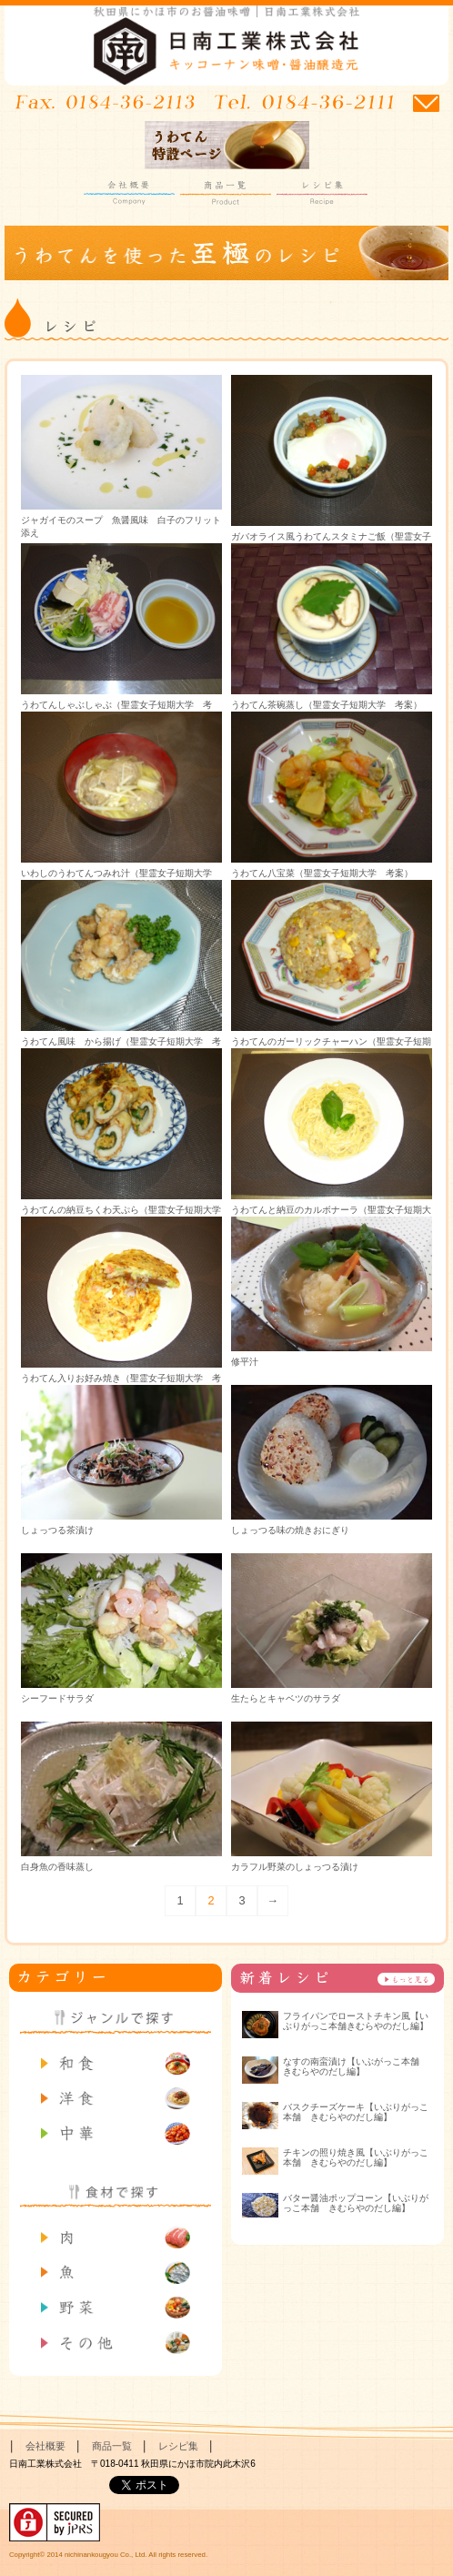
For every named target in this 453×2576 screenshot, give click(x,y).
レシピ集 (322, 193)
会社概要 (129, 193)
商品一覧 (225, 193)
